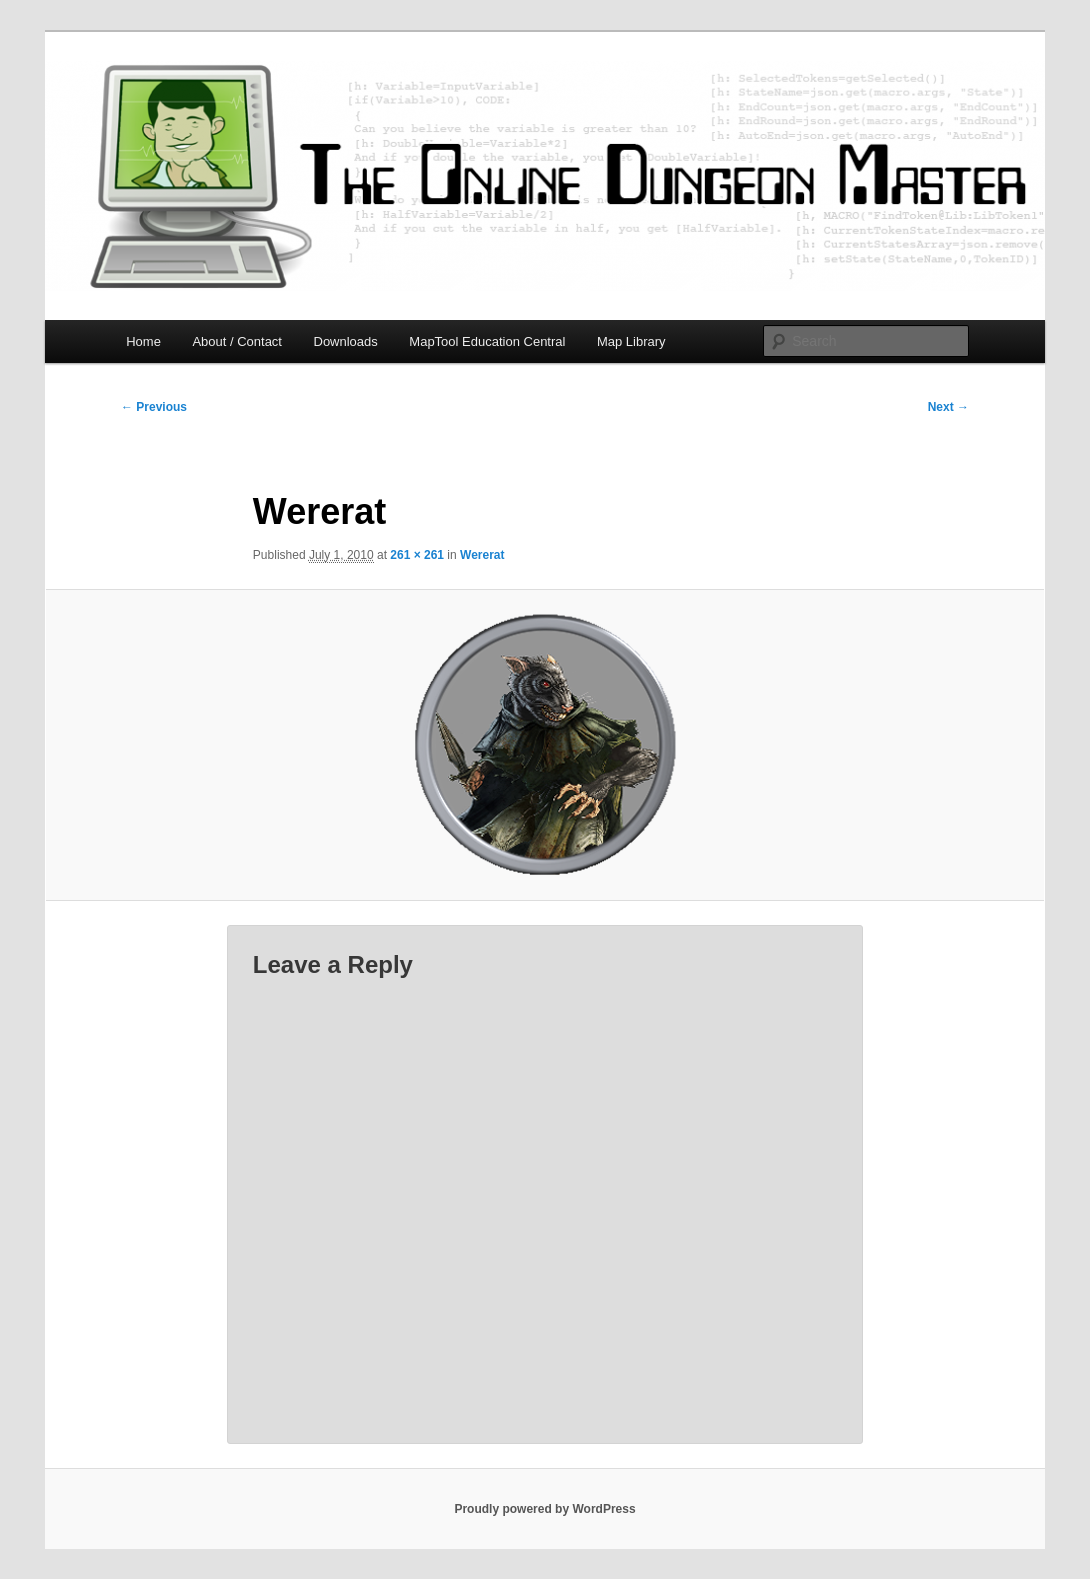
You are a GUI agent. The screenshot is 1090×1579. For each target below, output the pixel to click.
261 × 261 (417, 555)
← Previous (154, 407)
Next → (948, 407)
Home (143, 341)
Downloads (346, 341)
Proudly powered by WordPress (544, 1509)
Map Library (631, 341)
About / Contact (237, 341)
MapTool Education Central (487, 341)
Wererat (482, 555)
